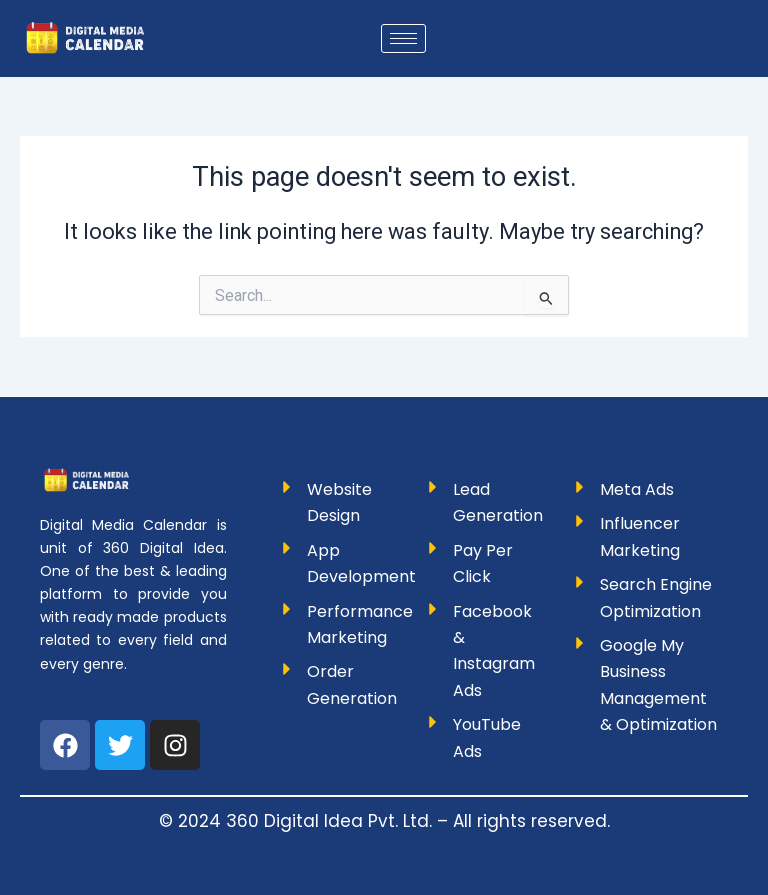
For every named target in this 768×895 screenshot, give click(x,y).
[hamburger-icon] (403, 38)
